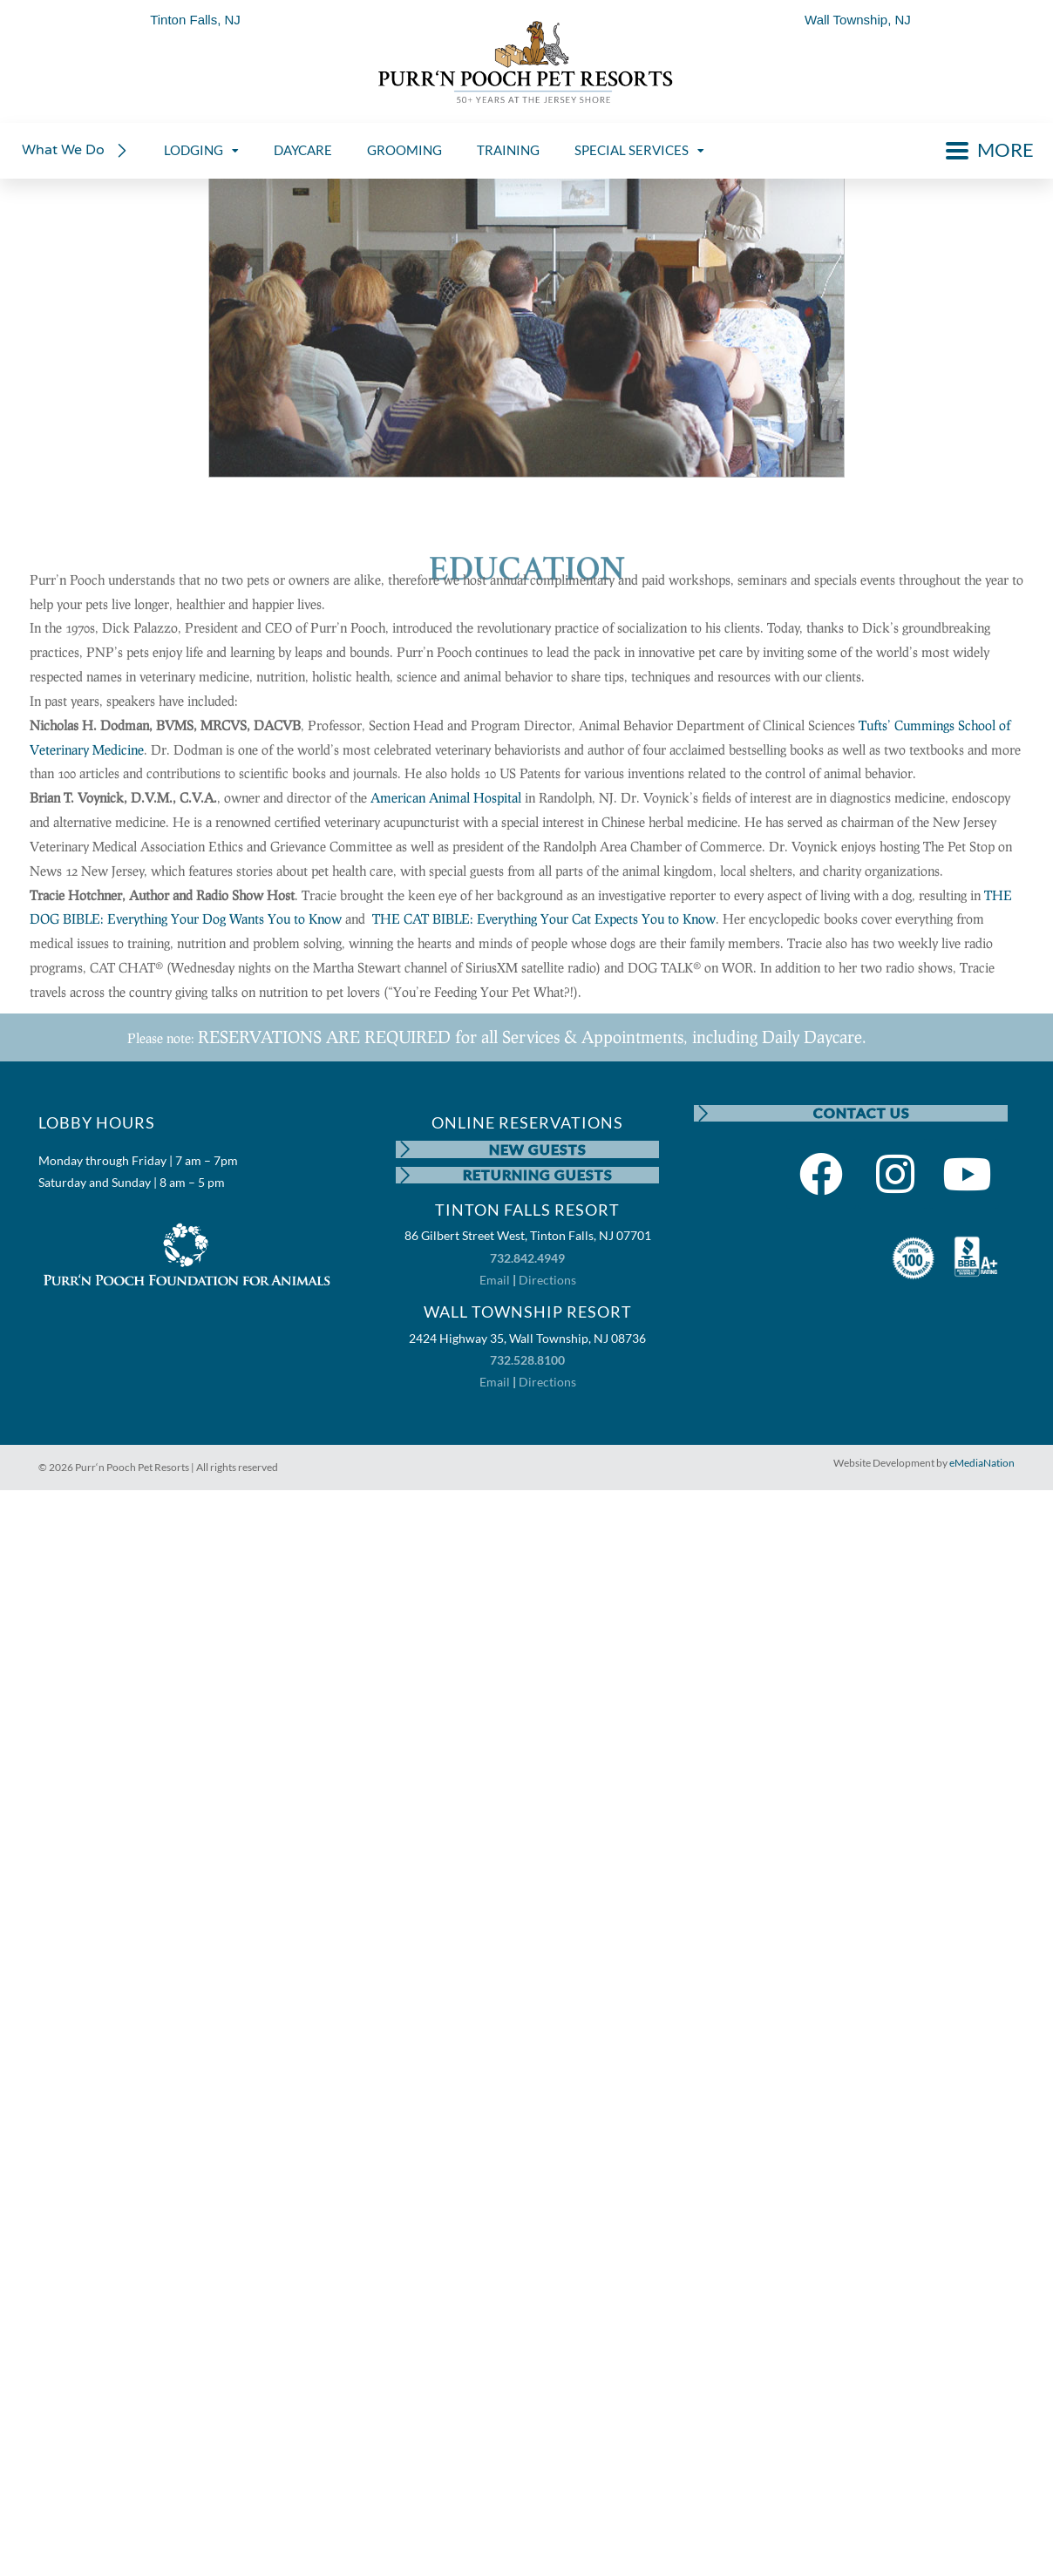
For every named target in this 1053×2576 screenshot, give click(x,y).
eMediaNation (982, 1463)
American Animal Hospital (445, 797)
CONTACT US (861, 1113)
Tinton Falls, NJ (195, 19)
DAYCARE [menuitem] (303, 150)
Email (494, 1280)
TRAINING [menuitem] (508, 150)
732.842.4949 (527, 1258)
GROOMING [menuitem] (404, 150)
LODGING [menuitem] (201, 150)
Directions (547, 1280)
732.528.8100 (527, 1360)
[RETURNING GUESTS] (404, 1175)
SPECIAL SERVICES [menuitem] (639, 150)
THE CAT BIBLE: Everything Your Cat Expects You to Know (543, 918)
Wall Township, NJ (858, 19)
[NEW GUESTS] (404, 1149)
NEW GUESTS (539, 1149)
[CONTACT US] (702, 1113)
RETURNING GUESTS (539, 1175)
